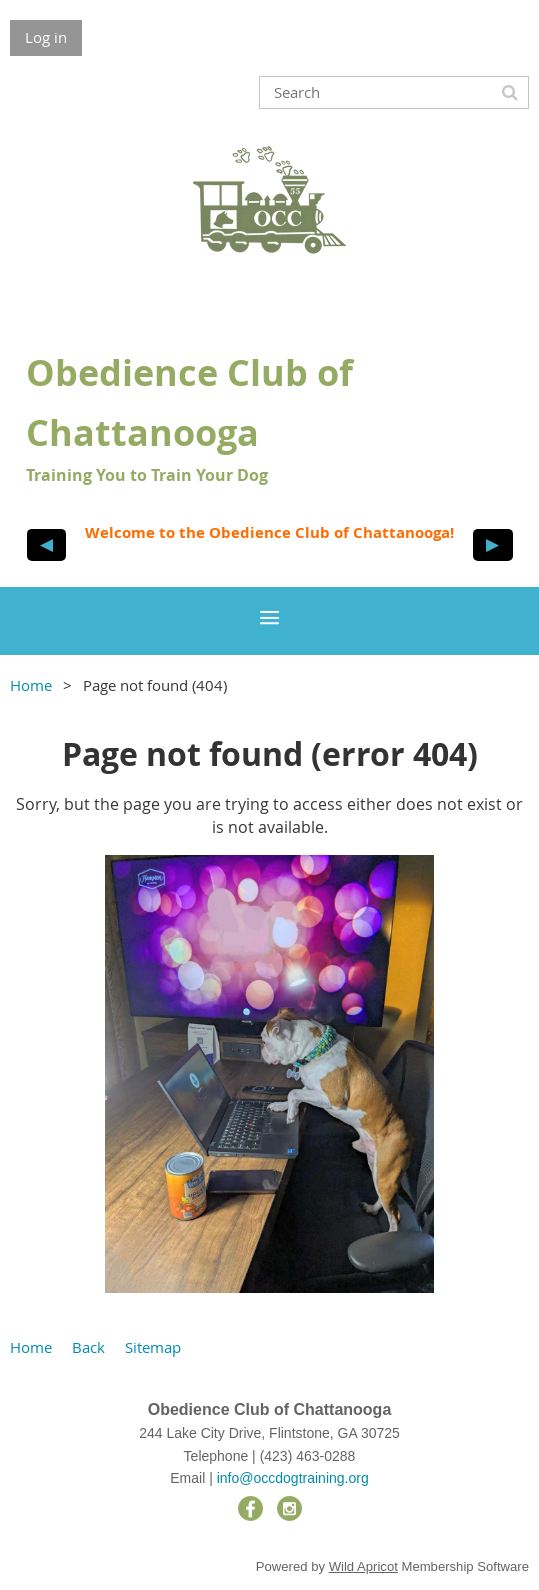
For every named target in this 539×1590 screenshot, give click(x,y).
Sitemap (153, 1347)
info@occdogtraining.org (293, 1478)
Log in (46, 37)
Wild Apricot (363, 1566)
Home (31, 685)
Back (88, 1347)
